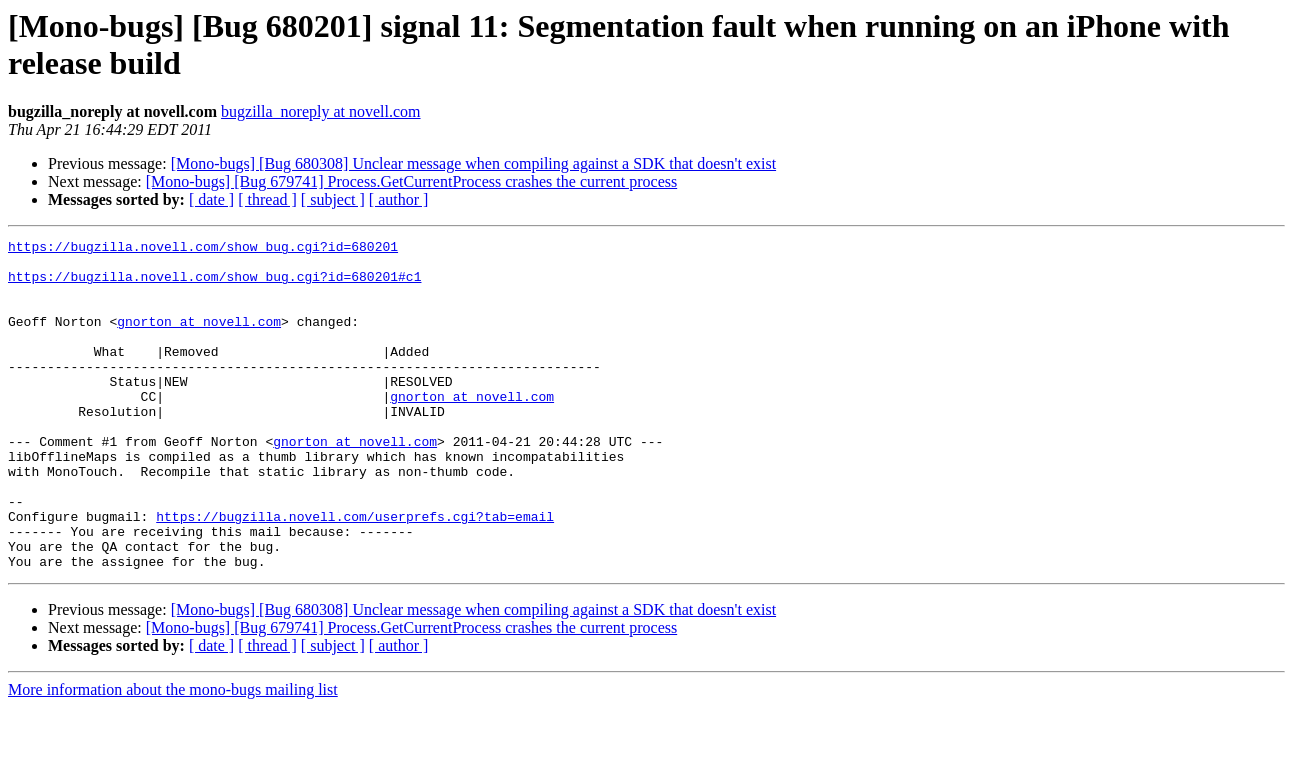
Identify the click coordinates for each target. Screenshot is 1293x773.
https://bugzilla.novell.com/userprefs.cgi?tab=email (355, 573)
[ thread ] (267, 199)
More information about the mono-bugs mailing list (173, 755)
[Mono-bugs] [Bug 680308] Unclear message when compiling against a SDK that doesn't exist (473, 163)
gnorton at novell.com (199, 339)
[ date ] (211, 199)
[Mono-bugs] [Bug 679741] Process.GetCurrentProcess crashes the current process (411, 181)
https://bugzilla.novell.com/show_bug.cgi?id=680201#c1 (214, 285)
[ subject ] (333, 199)
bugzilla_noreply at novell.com (321, 111)
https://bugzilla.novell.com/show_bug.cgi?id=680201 (203, 249)
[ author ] (399, 199)
